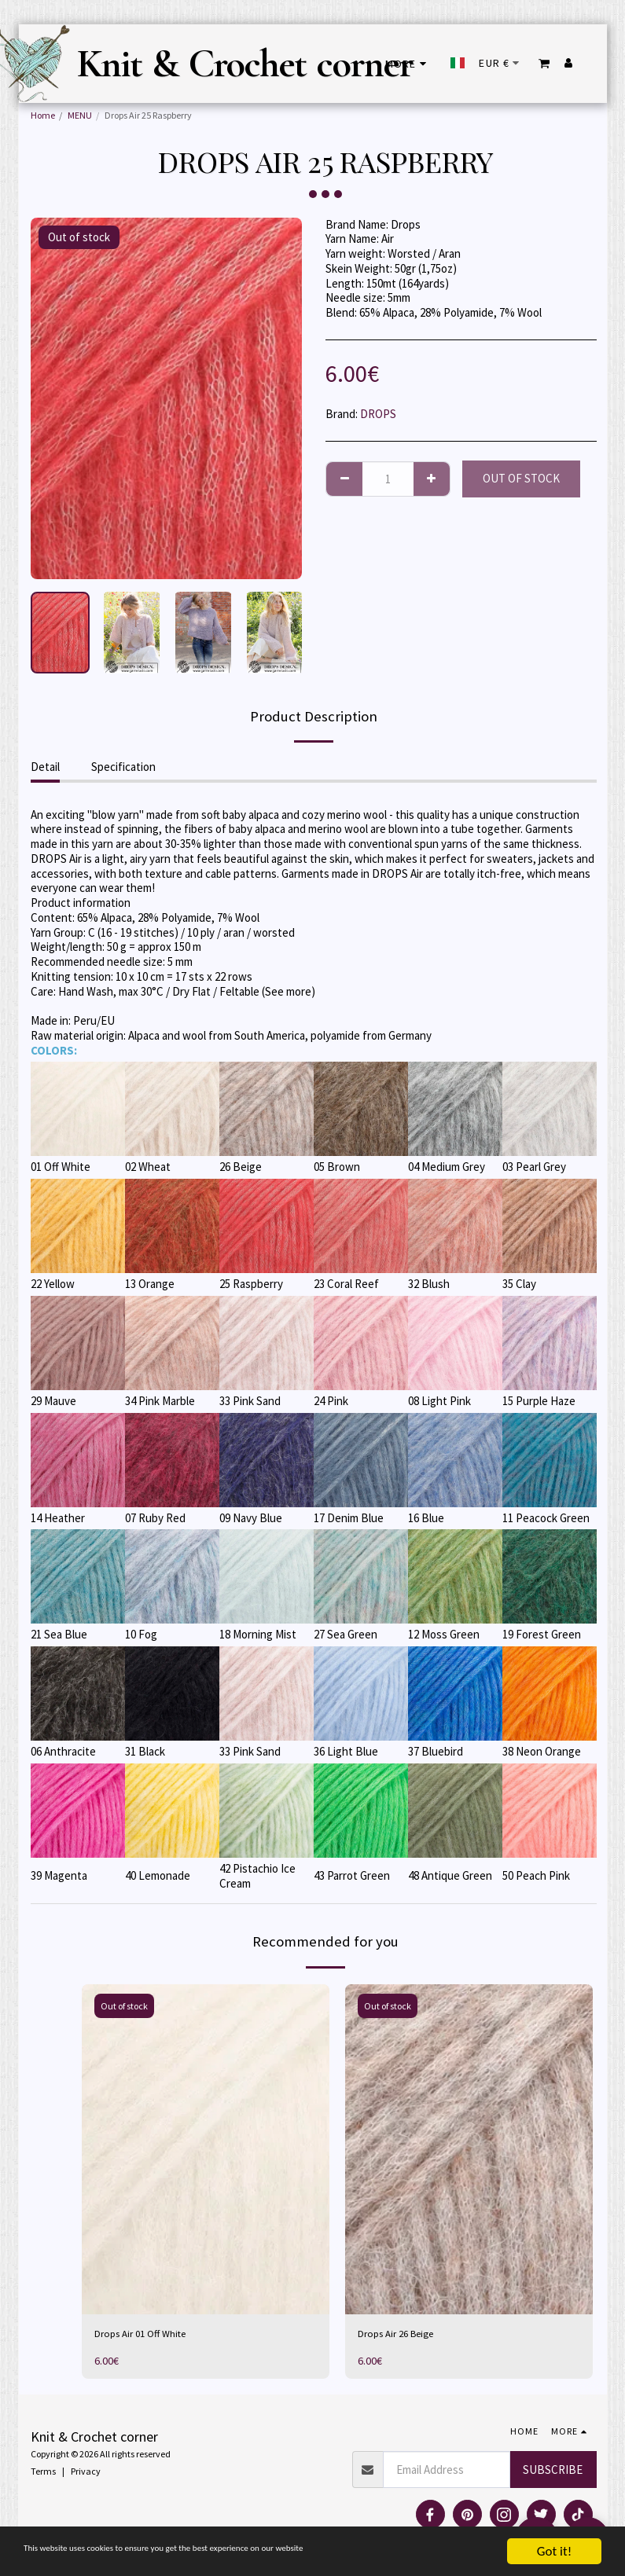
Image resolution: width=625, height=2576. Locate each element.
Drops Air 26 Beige (402, 2335)
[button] (543, 63)
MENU (80, 115)
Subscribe (553, 2471)
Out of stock (521, 478)
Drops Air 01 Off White (147, 2335)
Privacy (86, 2473)
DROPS (378, 413)
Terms (43, 2473)
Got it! (554, 2551)
